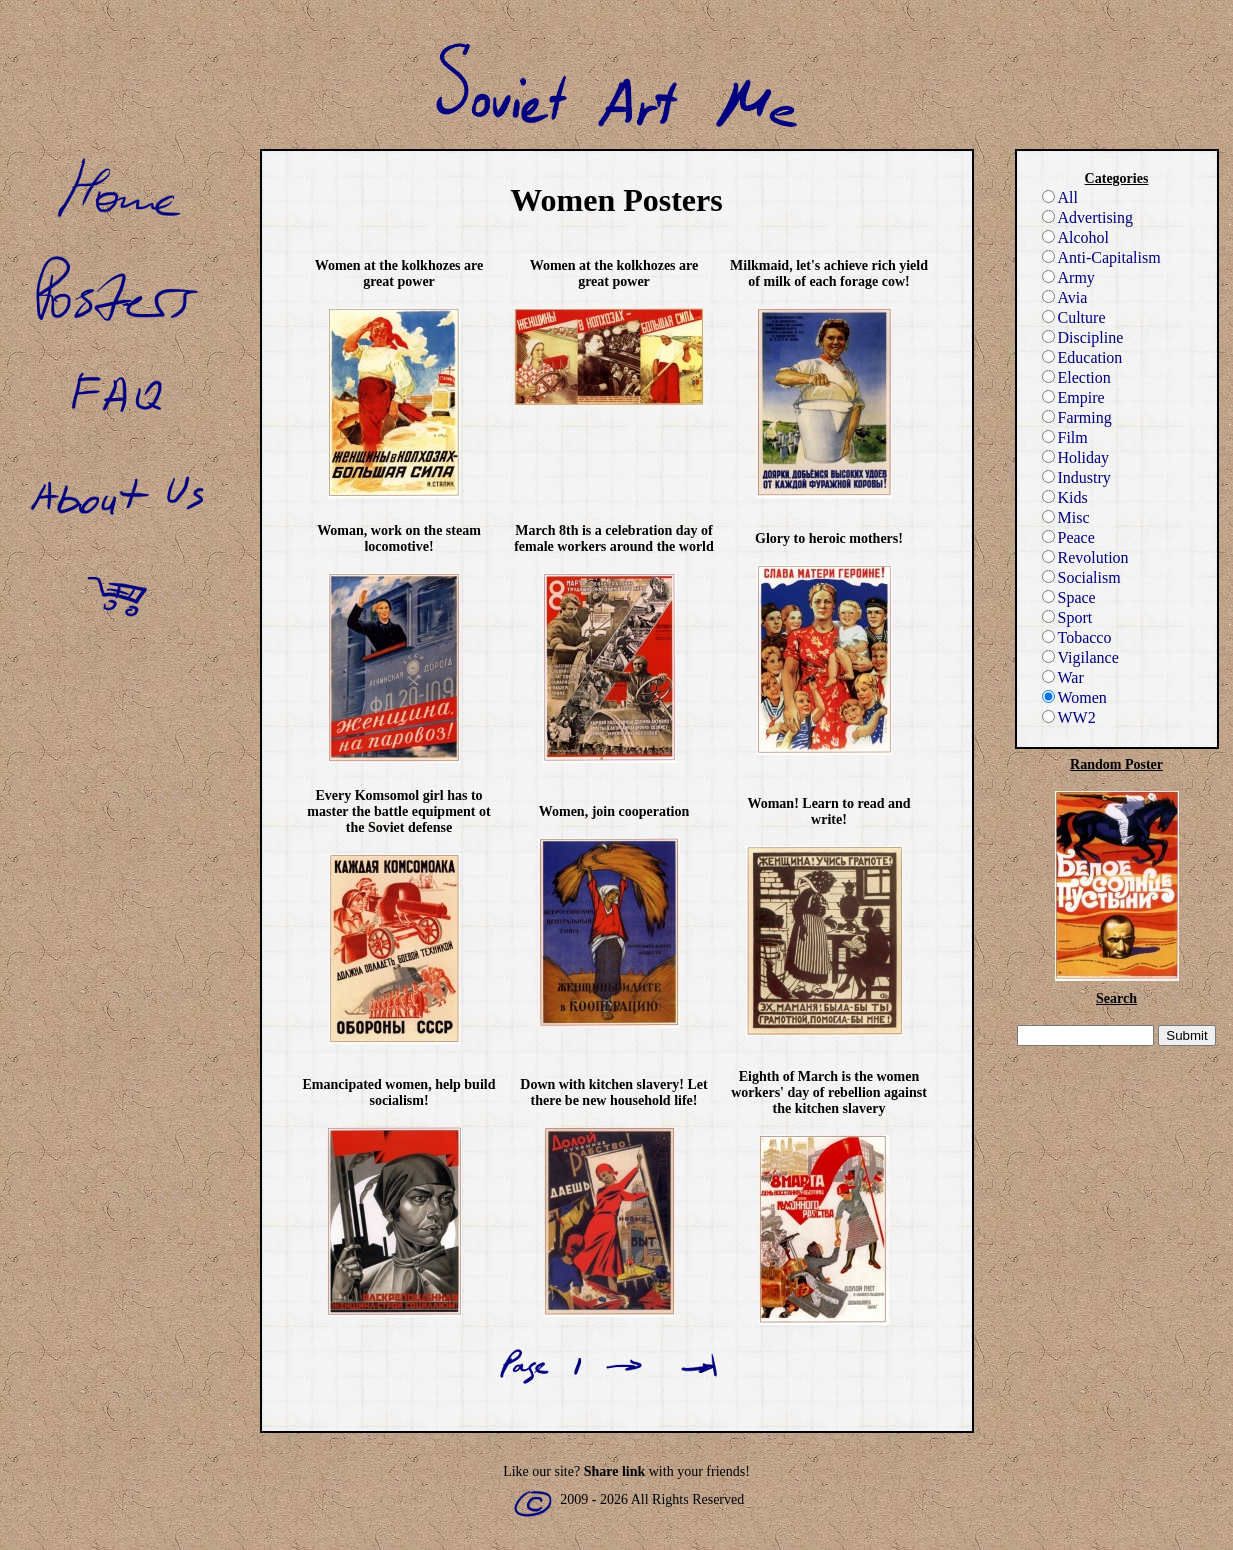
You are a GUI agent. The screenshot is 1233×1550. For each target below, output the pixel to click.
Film (1065, 437)
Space (1069, 597)
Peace (1068, 537)
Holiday (1076, 457)
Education (1082, 357)
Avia (1065, 297)
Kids (1065, 497)
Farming (1077, 417)
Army (1068, 277)
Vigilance (1080, 657)
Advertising (1088, 217)
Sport (1067, 617)
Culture (1074, 317)
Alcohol (1076, 237)
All (1060, 197)
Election (1076, 377)
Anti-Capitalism (1101, 257)
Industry (1076, 477)
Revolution (1085, 557)
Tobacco (1077, 637)
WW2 (1069, 717)
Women (1074, 697)
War (1063, 677)
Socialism (1081, 577)
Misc (1066, 517)
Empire (1073, 397)
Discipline (1083, 337)
